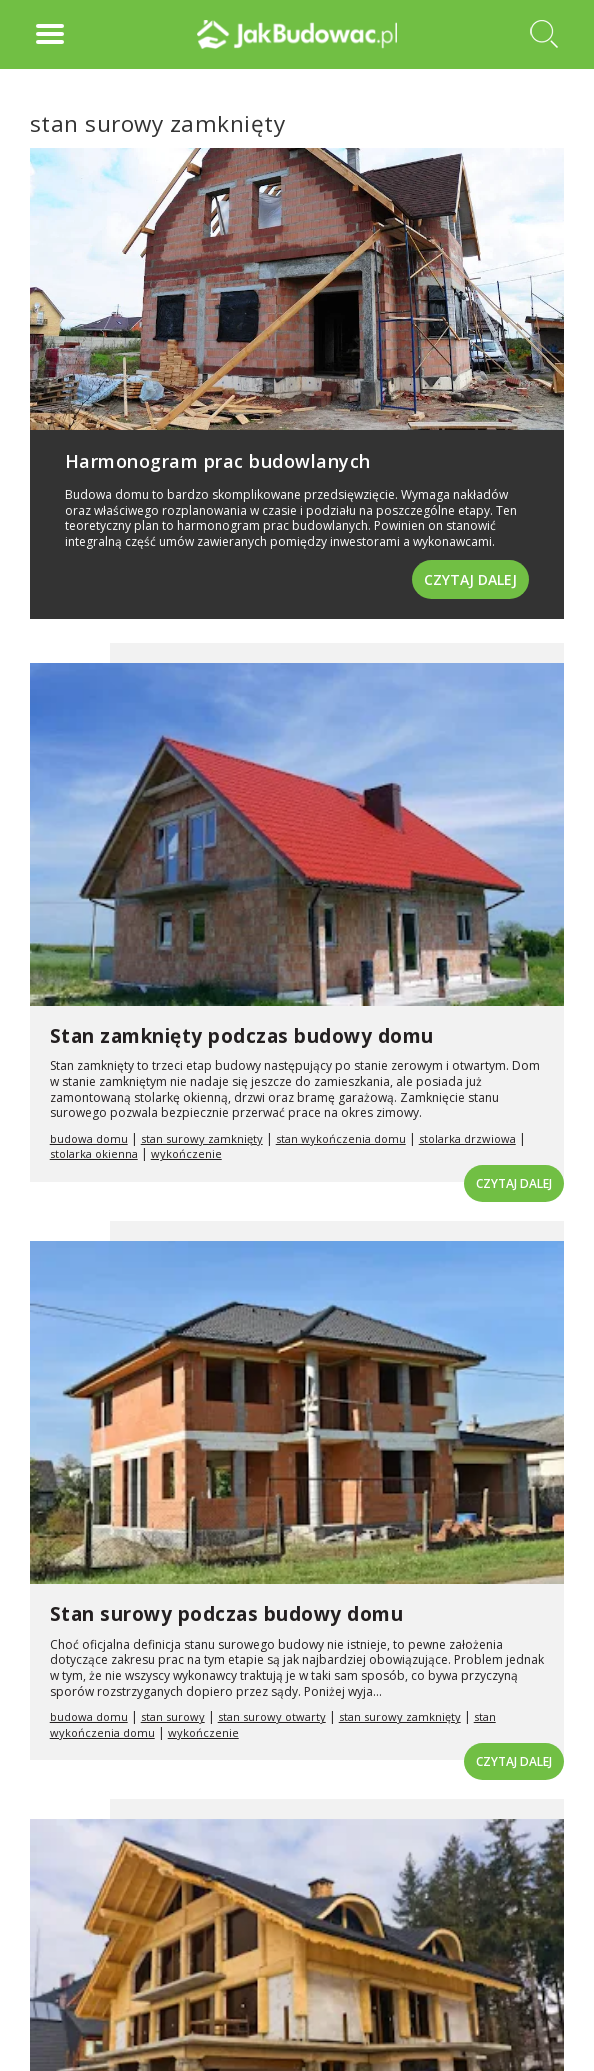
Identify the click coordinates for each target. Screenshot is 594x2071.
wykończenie (186, 1153)
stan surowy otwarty (272, 1716)
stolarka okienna (94, 1153)
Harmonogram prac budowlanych (218, 461)
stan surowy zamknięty (202, 1138)
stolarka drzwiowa (467, 1138)
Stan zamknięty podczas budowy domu (242, 1036)
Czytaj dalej (470, 579)
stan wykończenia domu (341, 1138)
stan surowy (173, 1716)
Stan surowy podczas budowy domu (227, 1614)
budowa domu (89, 1138)
